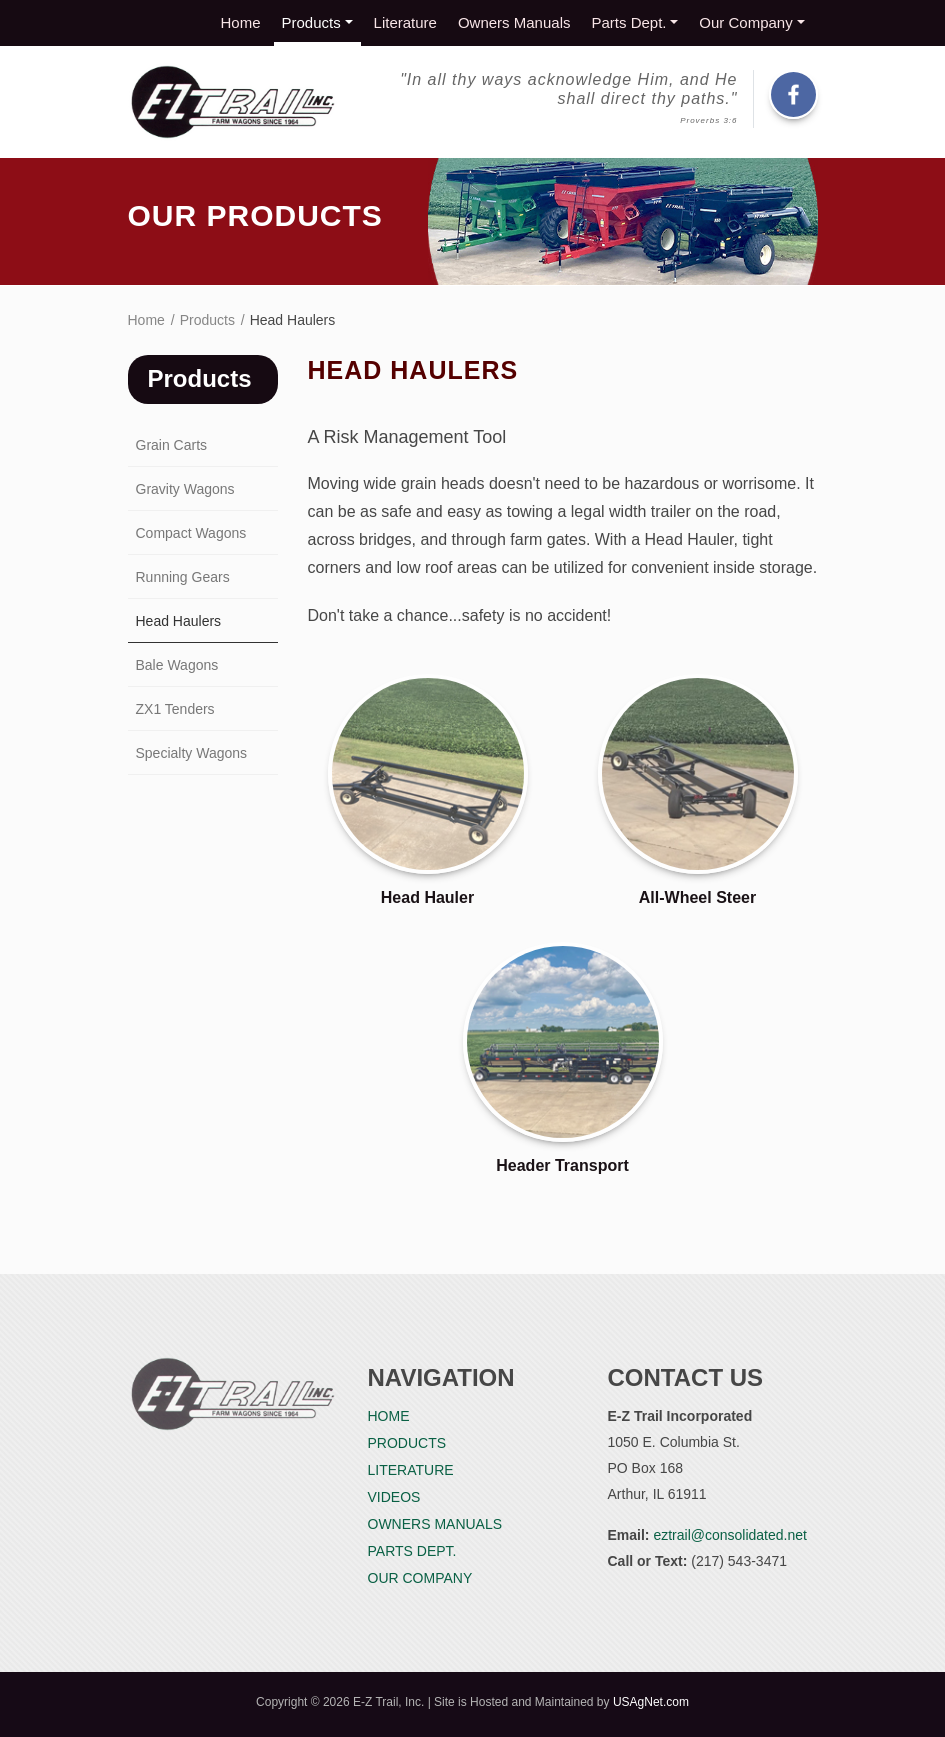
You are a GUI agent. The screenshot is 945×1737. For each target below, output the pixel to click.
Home (241, 22)
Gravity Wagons (185, 489)
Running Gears (183, 577)
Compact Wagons (191, 533)
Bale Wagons (177, 665)
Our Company (745, 22)
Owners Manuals (514, 22)
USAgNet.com (651, 1702)
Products (311, 22)
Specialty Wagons (192, 753)
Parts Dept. (628, 22)
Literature (405, 22)
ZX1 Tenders (175, 709)
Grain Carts (172, 445)
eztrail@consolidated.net (730, 1535)
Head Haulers (179, 621)
